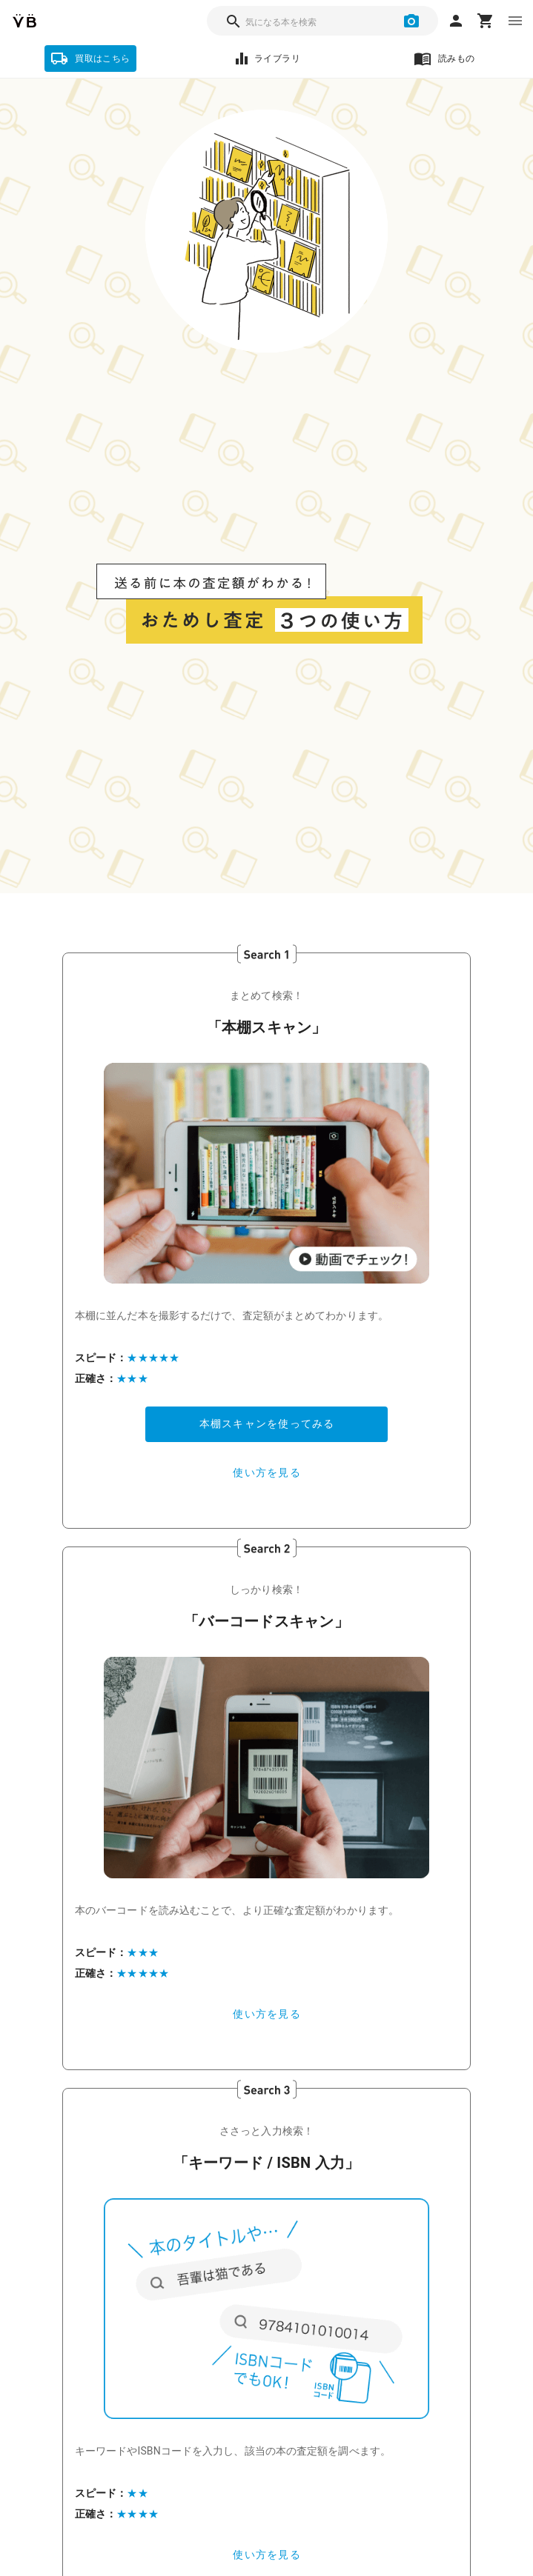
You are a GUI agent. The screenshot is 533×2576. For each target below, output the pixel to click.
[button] (266, 1173)
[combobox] (322, 21)
